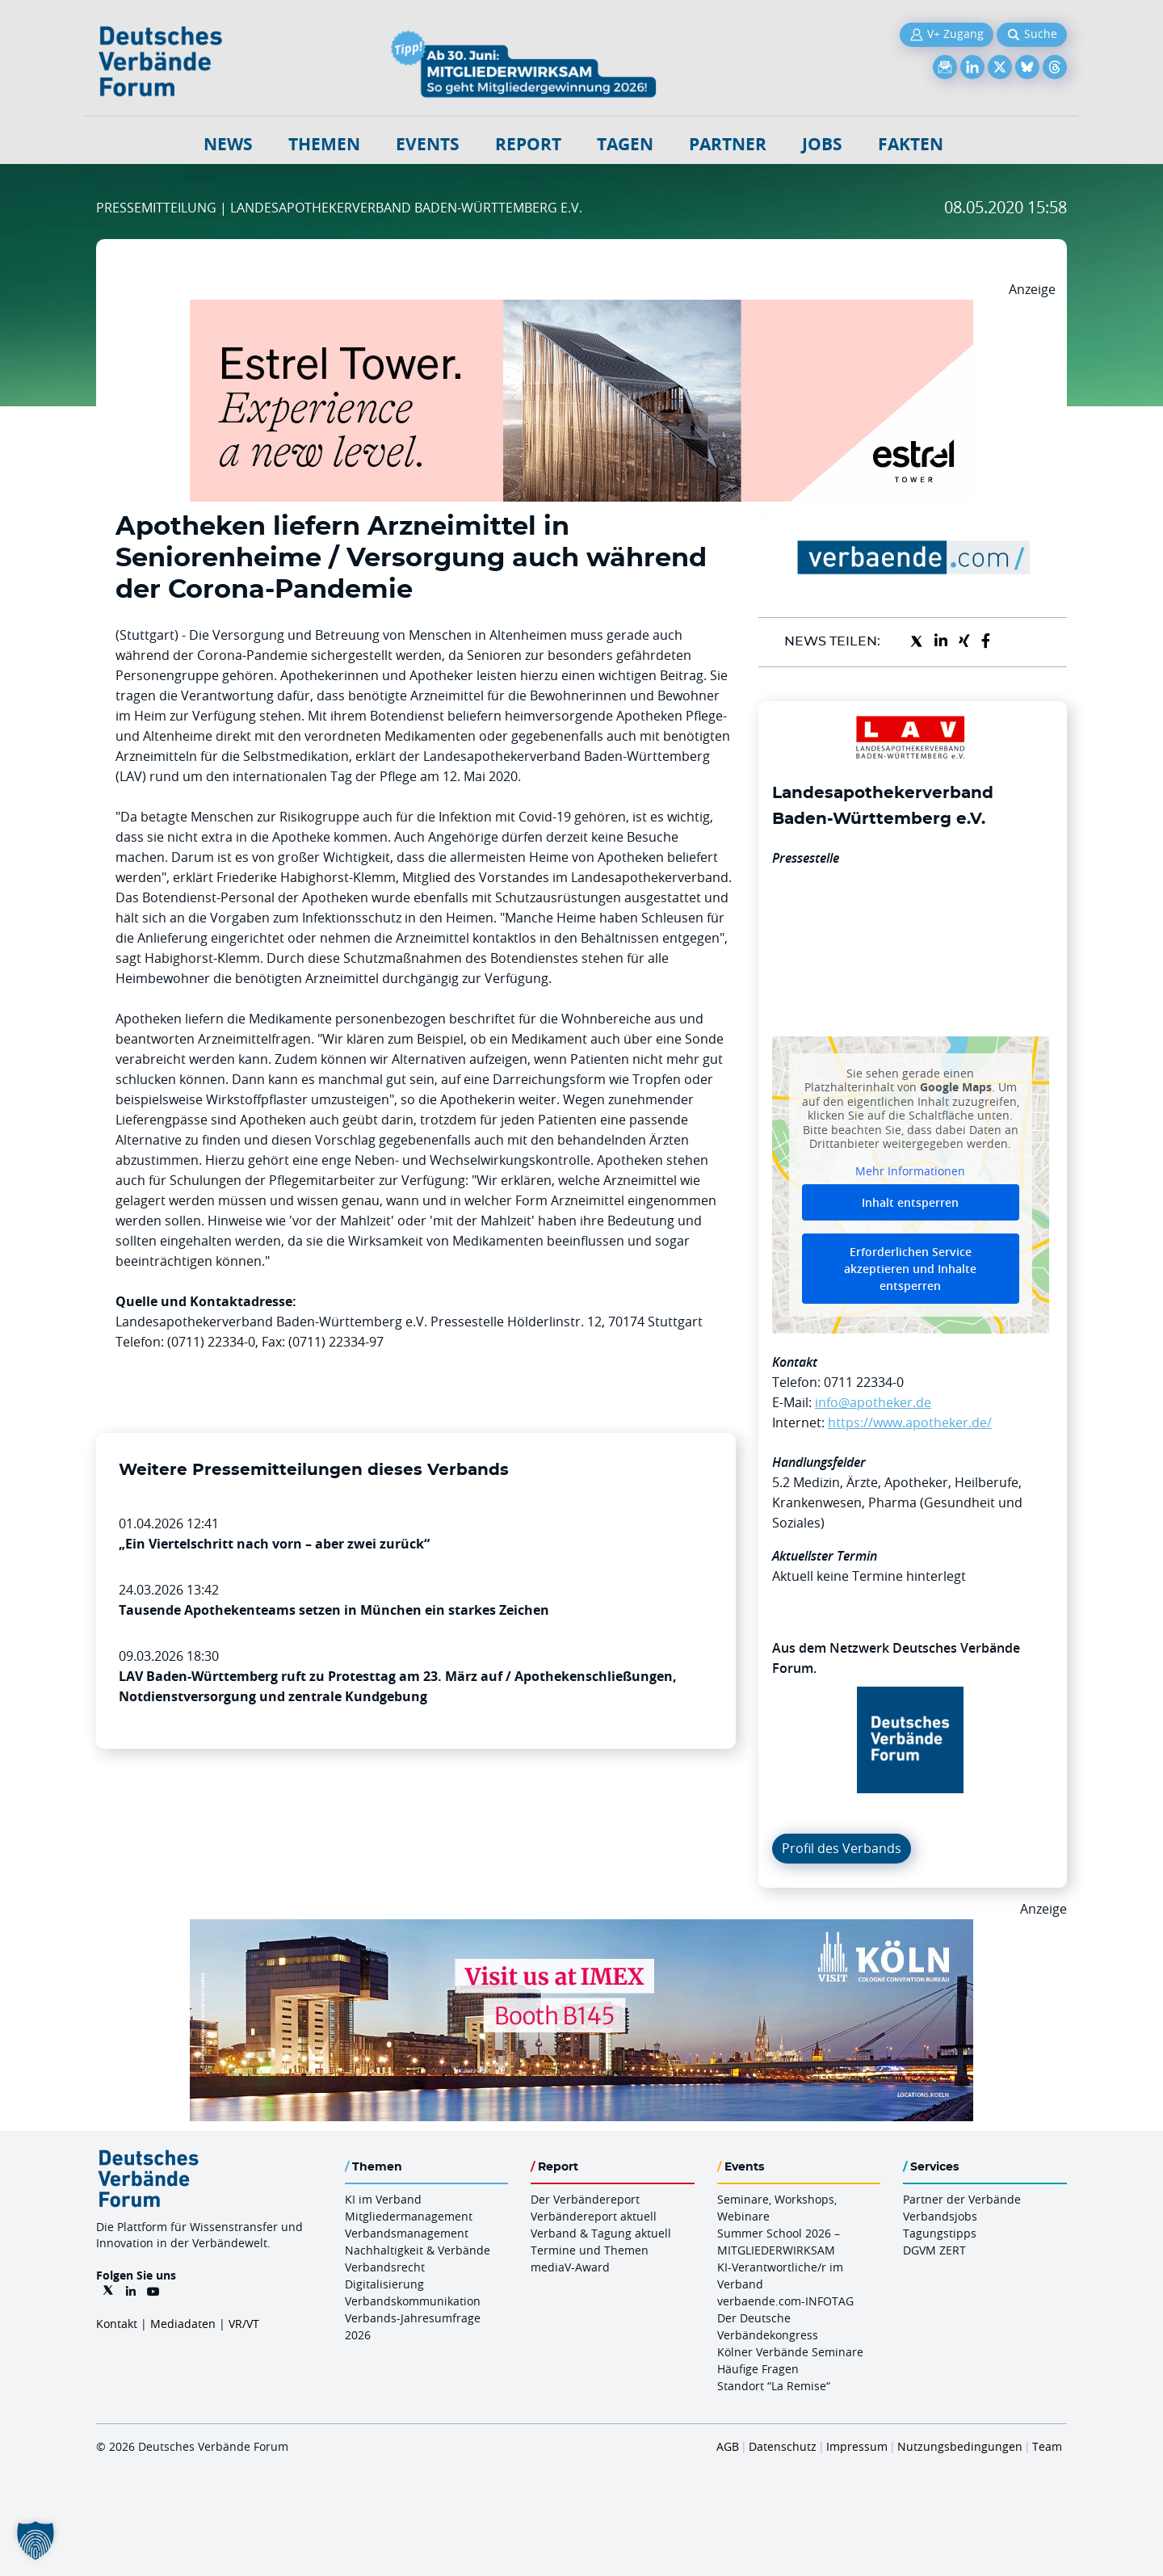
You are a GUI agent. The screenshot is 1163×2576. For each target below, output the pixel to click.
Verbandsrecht (385, 2267)
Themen (324, 144)
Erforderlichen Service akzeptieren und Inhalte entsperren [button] (910, 1268)
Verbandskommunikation (413, 2301)
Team (1047, 2446)
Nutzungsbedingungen (959, 2446)
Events (428, 144)
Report (528, 144)
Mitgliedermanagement (408, 2216)
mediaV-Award (570, 2267)
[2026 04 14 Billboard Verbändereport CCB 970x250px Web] (581, 1929)
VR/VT (244, 2323)
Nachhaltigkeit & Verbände (417, 2250)
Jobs (822, 144)
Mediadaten (183, 2323)
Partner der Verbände (962, 2199)
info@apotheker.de (873, 1402)
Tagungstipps (939, 2233)
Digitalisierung (384, 2284)
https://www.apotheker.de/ (910, 1422)
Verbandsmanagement (406, 2233)
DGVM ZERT (934, 2250)
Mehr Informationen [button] (910, 1170)
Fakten (910, 144)
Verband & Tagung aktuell (601, 2233)
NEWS (228, 144)
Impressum (857, 2446)
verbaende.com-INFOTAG (785, 2301)
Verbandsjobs (940, 2216)
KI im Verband (383, 2199)
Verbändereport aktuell (594, 2216)
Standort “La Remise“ (773, 2385)
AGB (727, 2446)
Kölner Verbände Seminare (790, 2352)
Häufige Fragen (758, 2368)
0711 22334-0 (864, 1382)
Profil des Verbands (841, 1848)
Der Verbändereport (585, 2199)
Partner (727, 144)
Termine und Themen (590, 2250)
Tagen (625, 144)
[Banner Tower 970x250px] (581, 309)
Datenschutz (783, 2446)
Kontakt (116, 2323)
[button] (35, 2540)
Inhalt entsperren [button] (910, 1202)
